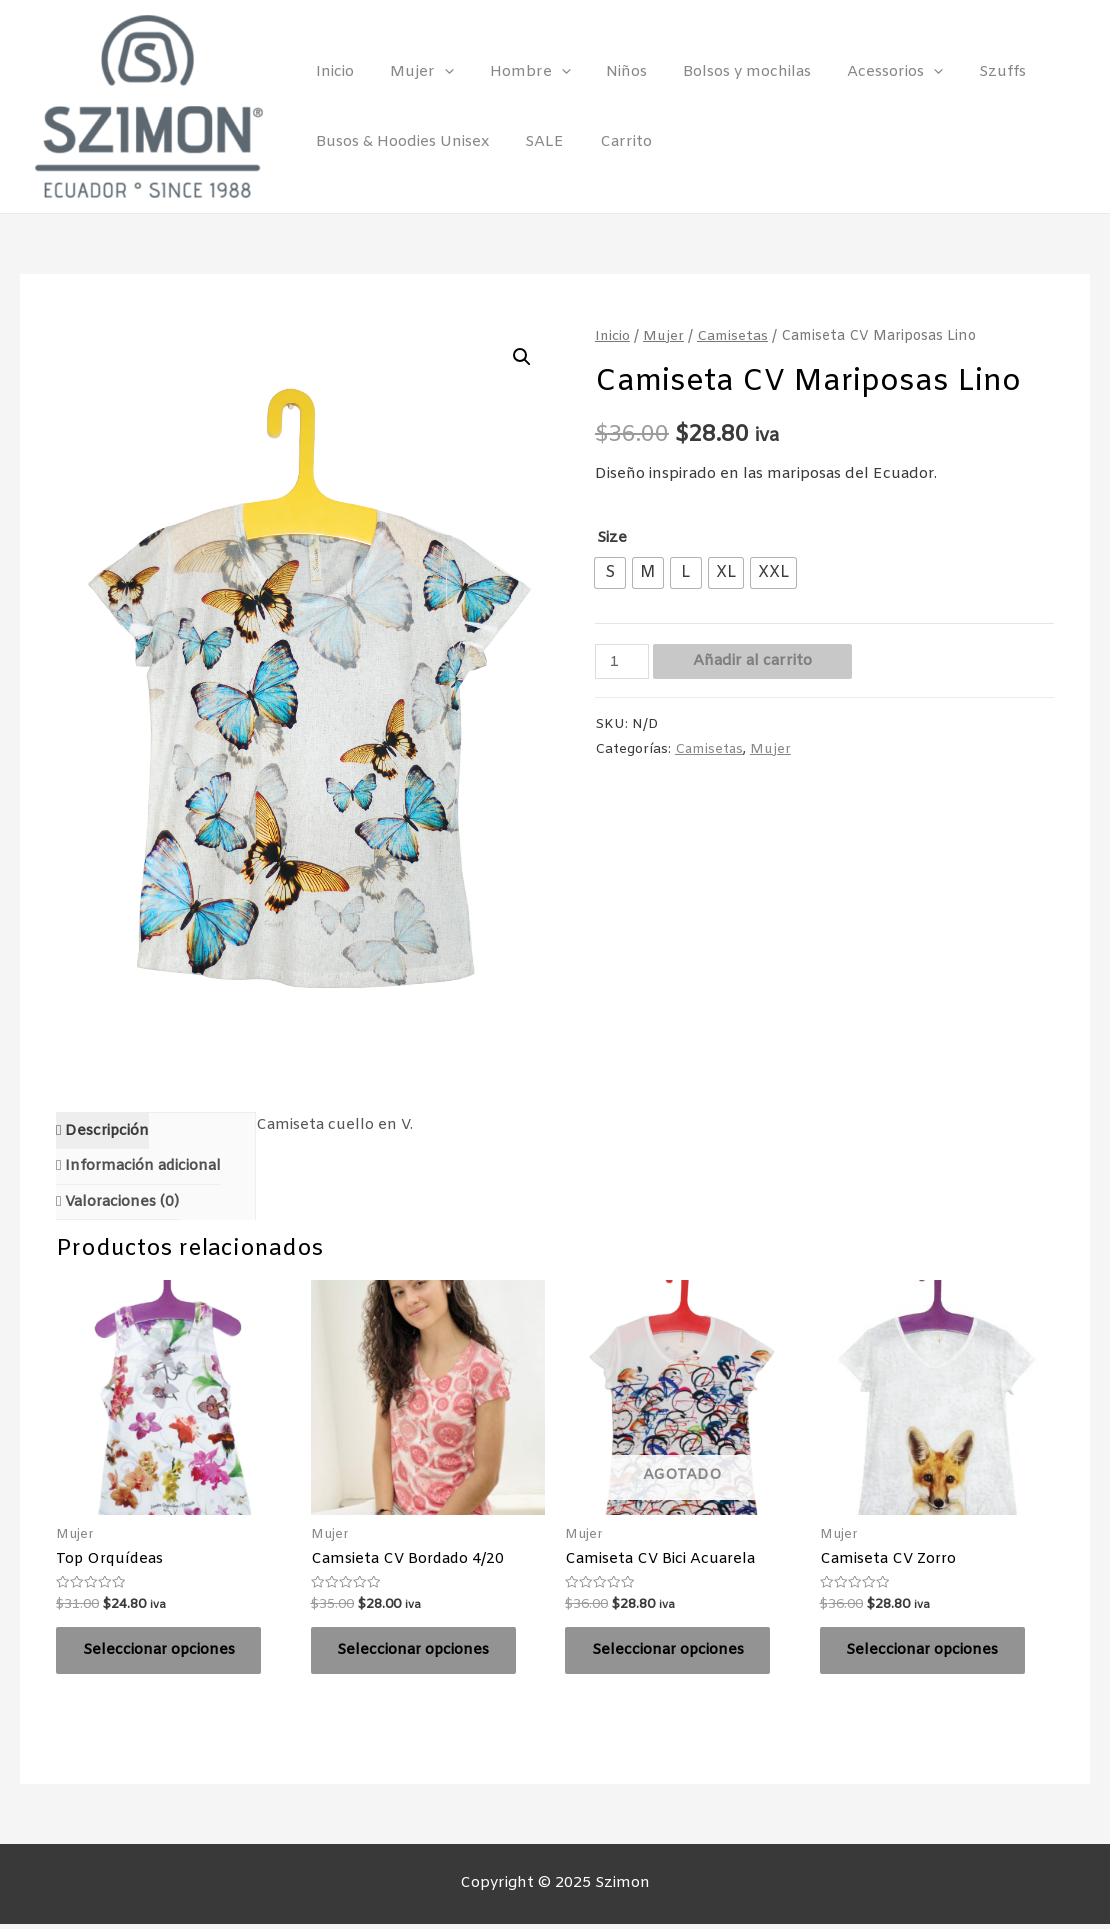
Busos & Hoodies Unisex (399, 142)
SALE (535, 142)
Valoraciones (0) (121, 1203)
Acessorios (863, 72)
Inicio (332, 72)
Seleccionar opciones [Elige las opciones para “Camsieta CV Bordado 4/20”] (418, 1653)
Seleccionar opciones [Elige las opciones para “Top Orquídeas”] (163, 1653)
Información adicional (142, 1167)
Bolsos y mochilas (721, 72)
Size (612, 538)
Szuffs (964, 72)
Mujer (413, 72)
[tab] (103, 1131)
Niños (606, 72)
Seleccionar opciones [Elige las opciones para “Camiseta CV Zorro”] (927, 1653)
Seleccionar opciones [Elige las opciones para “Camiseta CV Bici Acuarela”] (672, 1653)
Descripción (106, 1131)
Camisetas (734, 336)
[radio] (610, 573)
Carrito (611, 142)
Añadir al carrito (752, 661)
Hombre (515, 72)
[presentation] (435, 72)
